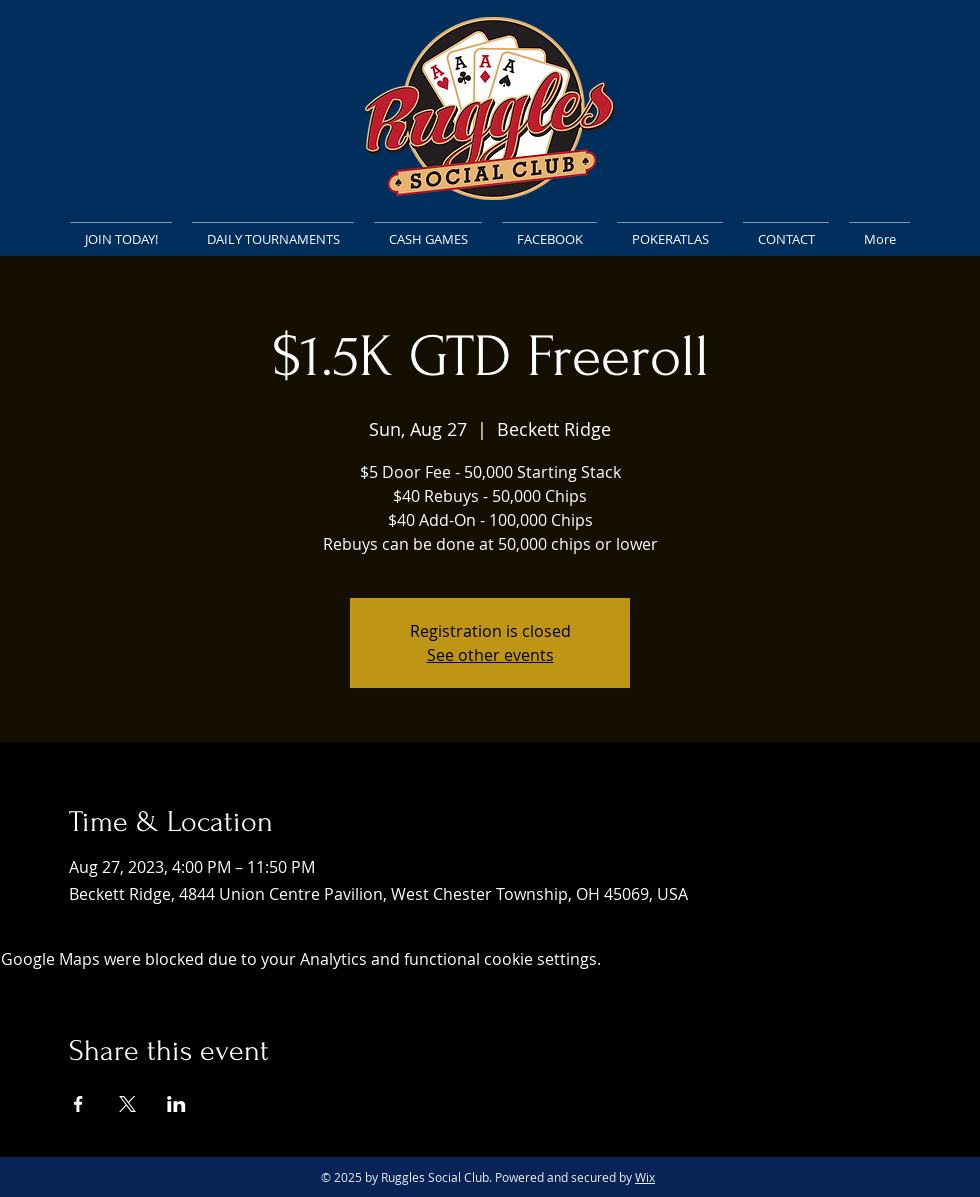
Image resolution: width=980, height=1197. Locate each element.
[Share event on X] (127, 1104)
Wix (645, 1177)
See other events (490, 655)
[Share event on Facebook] (78, 1104)
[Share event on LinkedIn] (176, 1104)
